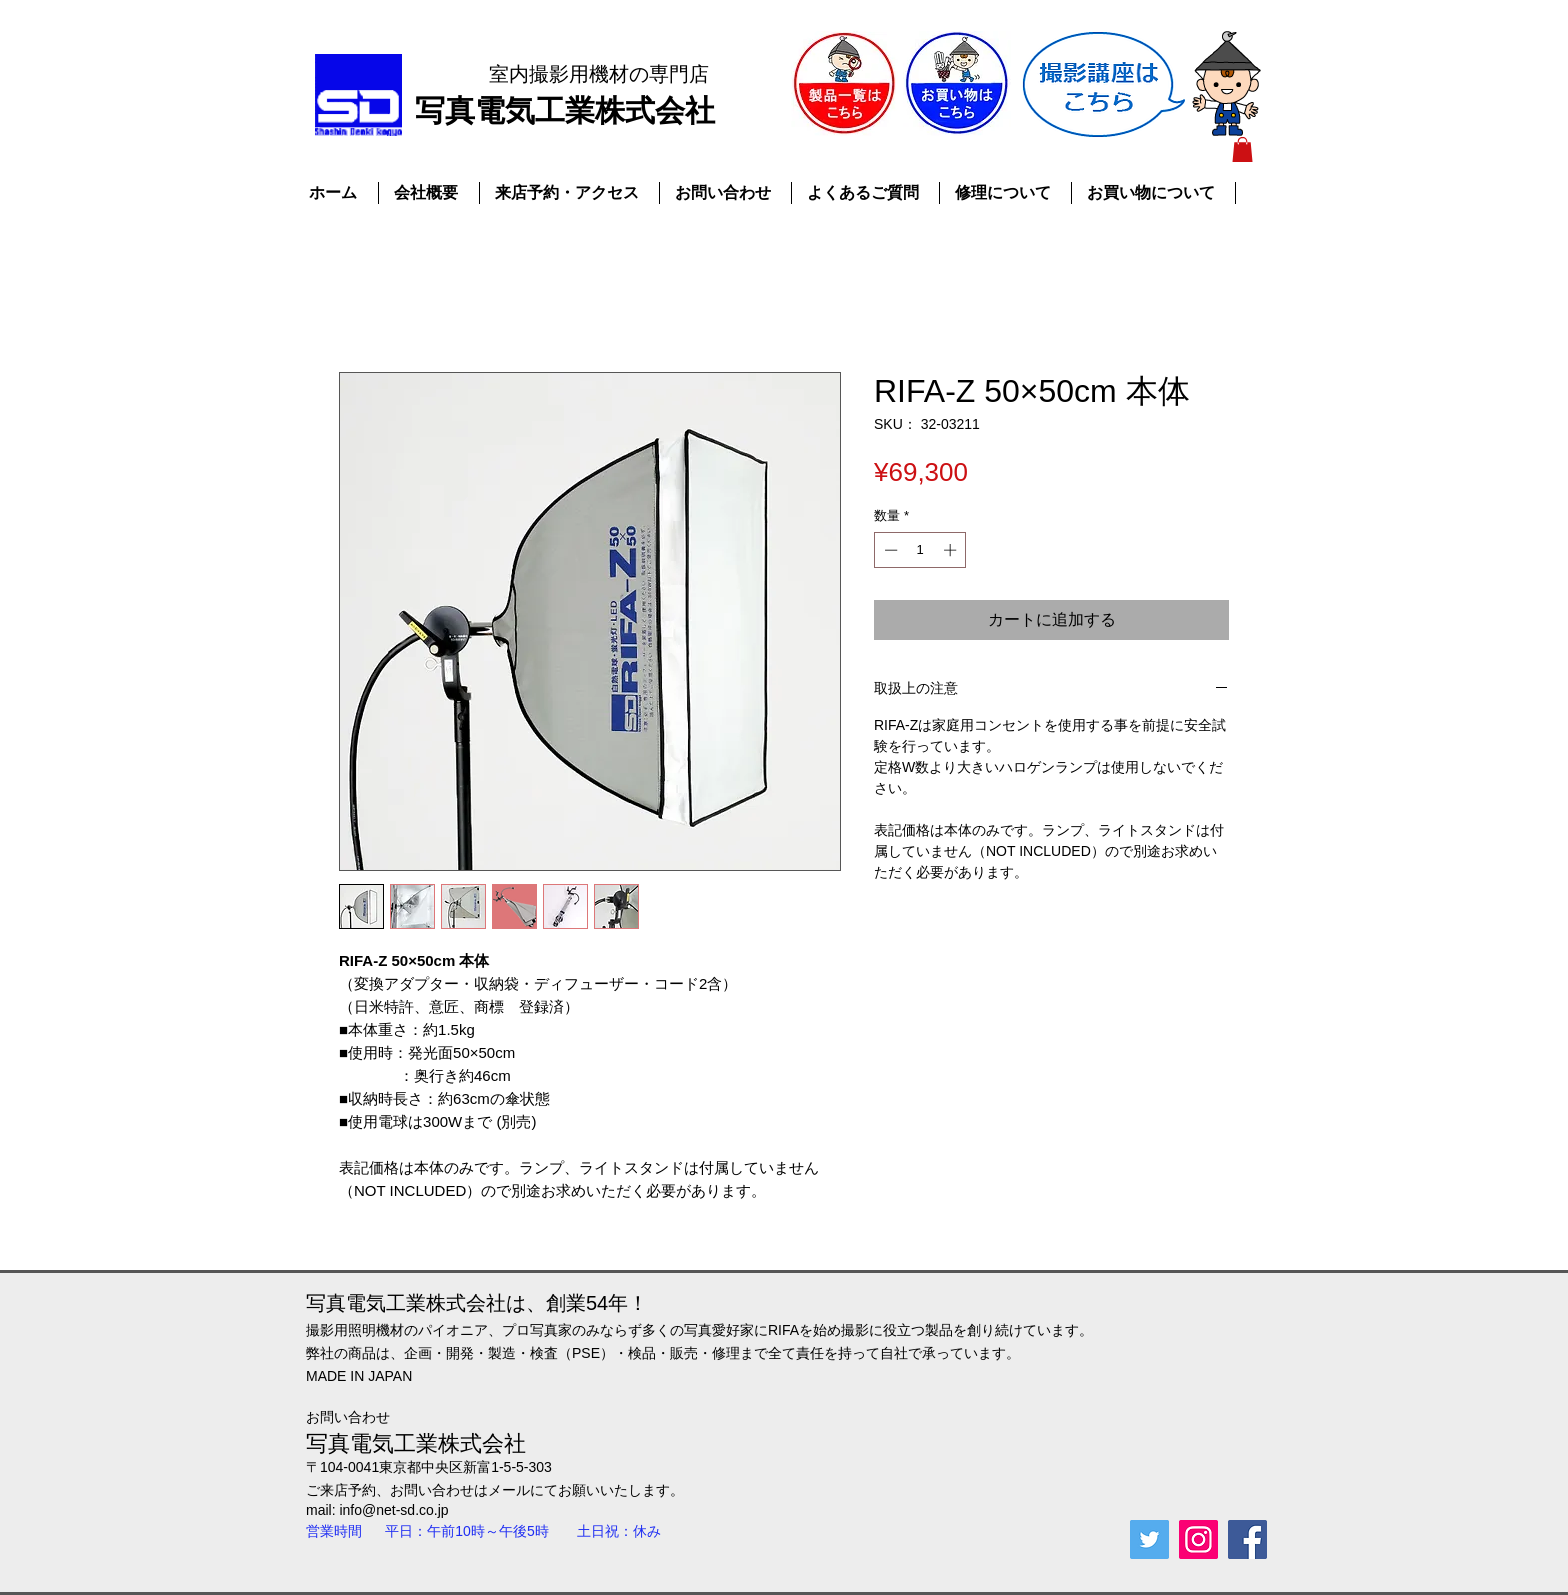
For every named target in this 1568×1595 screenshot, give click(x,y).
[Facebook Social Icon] (1247, 1539)
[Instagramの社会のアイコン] (1198, 1539)
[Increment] (952, 550)
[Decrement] (889, 550)
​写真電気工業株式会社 (565, 110)
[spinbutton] (920, 550)
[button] (1242, 149)
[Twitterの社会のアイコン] (1149, 1539)
